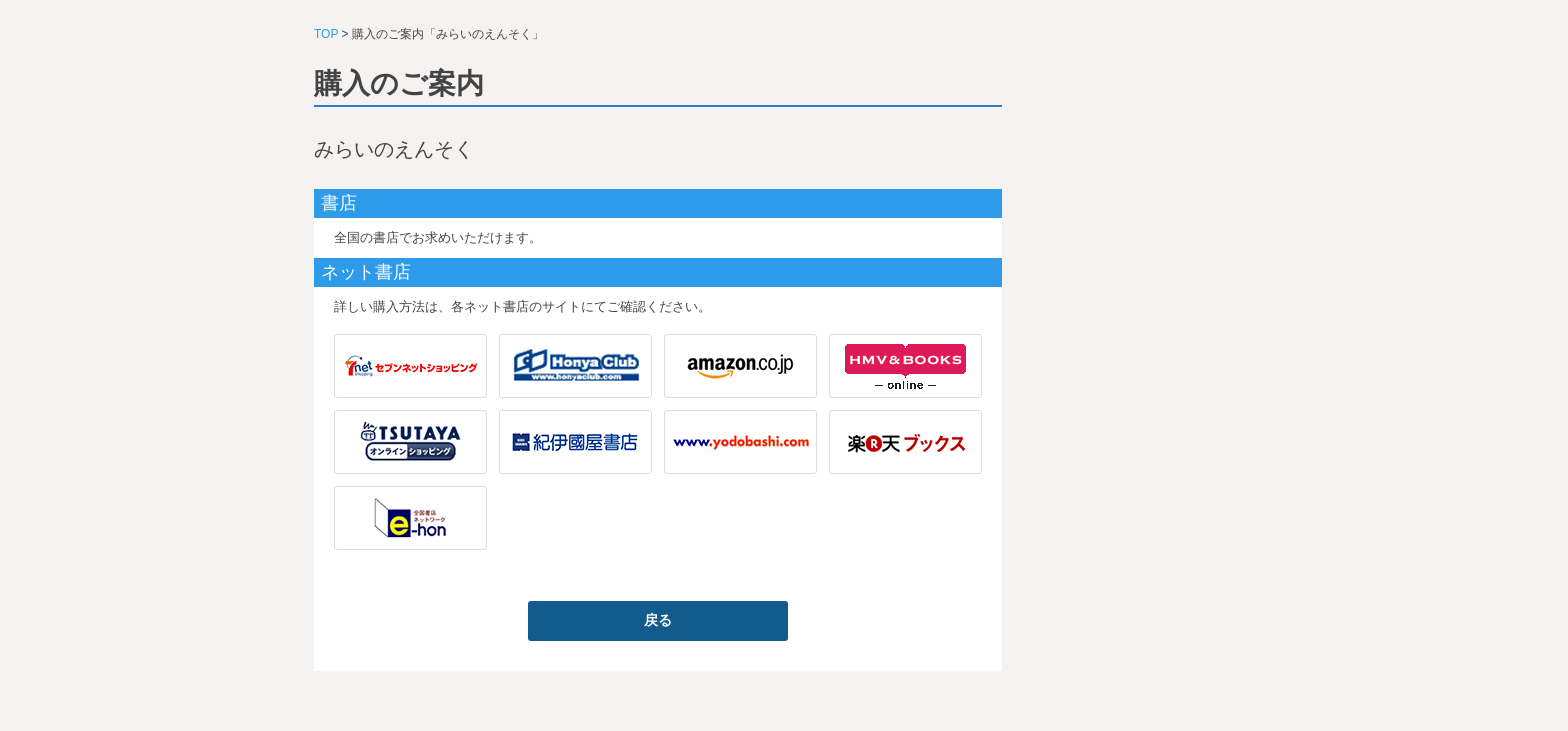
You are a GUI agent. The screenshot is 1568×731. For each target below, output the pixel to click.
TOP (326, 34)
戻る (658, 620)
